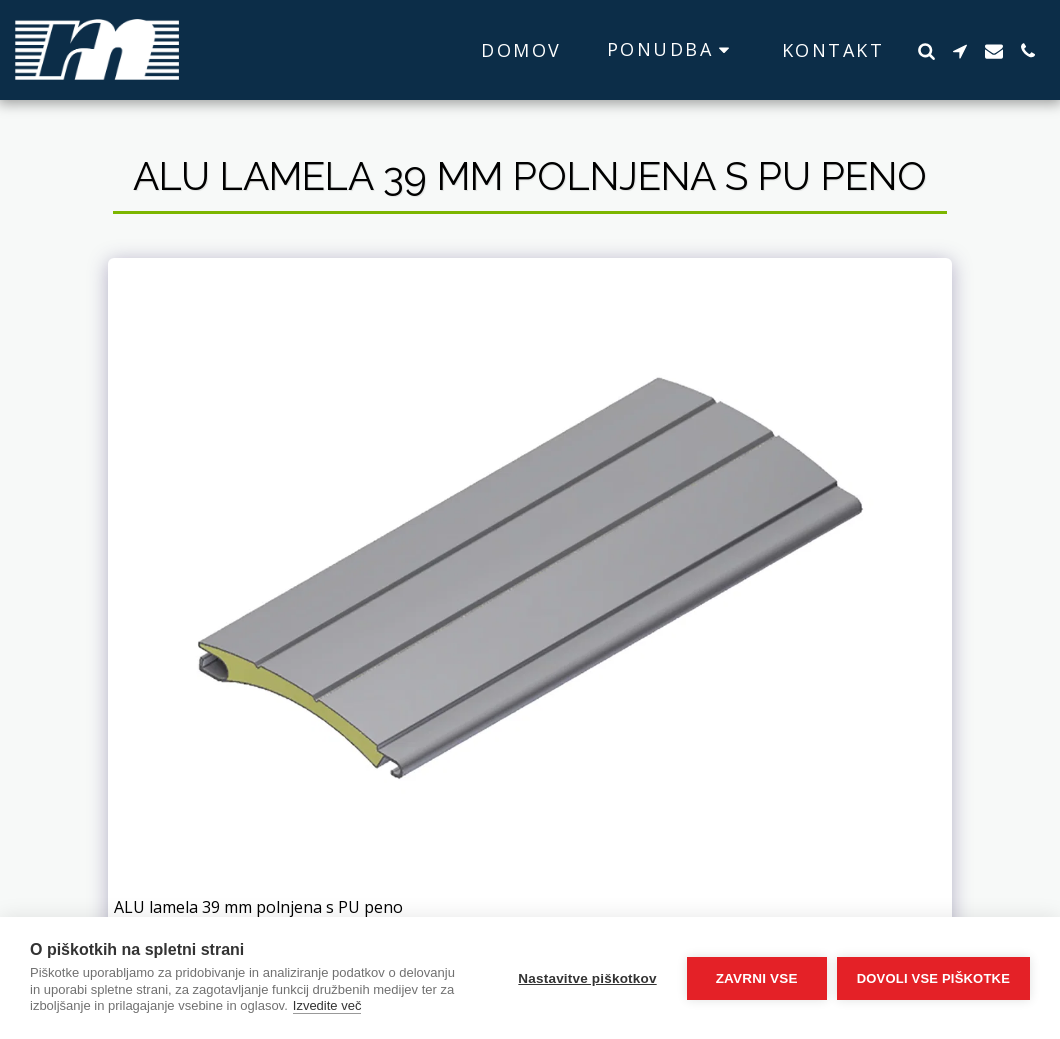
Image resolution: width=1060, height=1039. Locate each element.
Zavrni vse (757, 978)
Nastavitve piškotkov (587, 978)
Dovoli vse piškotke (933, 978)
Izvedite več (327, 1005)
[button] (672, 49)
